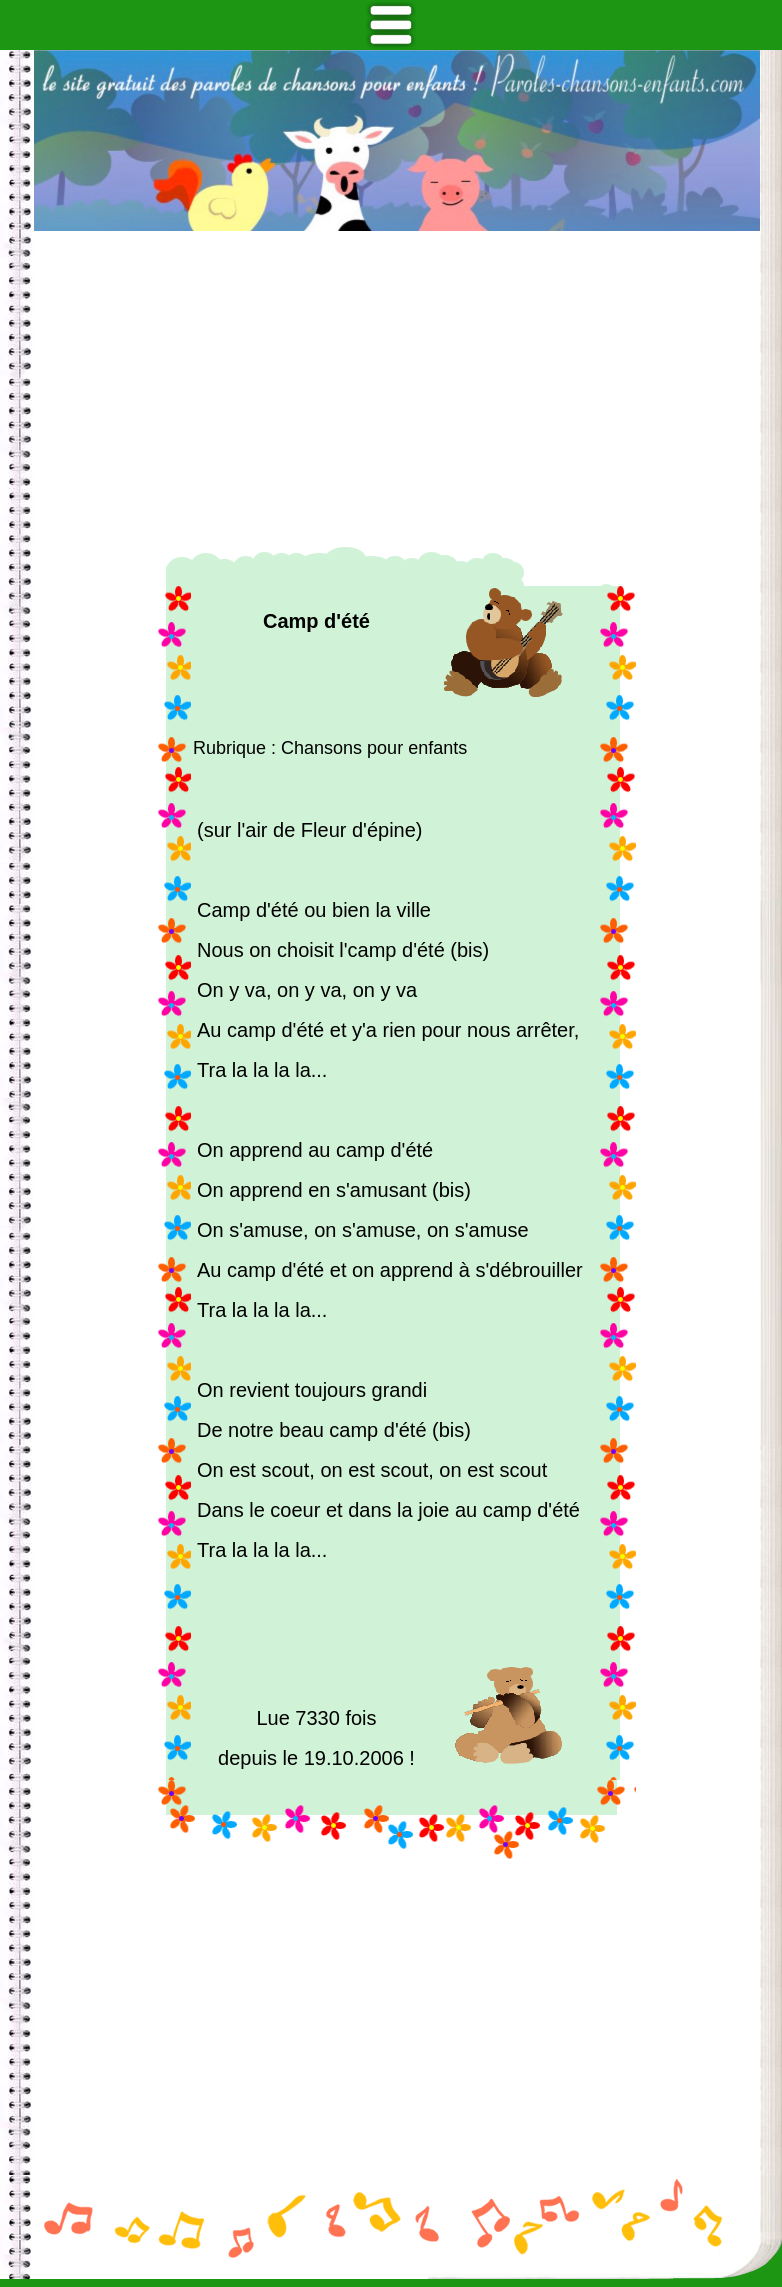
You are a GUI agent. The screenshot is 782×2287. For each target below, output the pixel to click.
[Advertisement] (397, 389)
